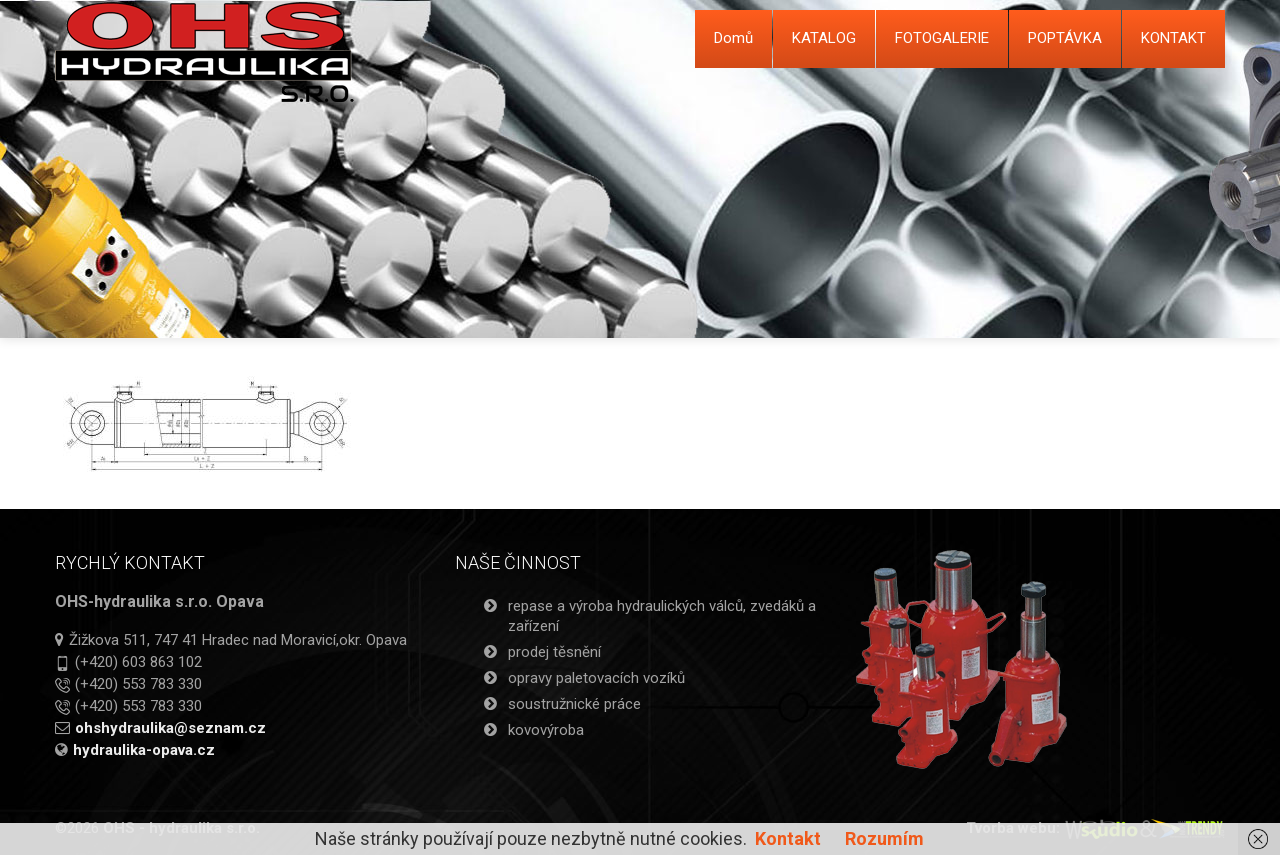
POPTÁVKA (1065, 38)
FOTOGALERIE (942, 38)
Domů (733, 38)
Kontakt (788, 838)
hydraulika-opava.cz (144, 750)
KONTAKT (1173, 38)
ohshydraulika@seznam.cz (170, 728)
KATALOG (824, 38)
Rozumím (884, 838)
